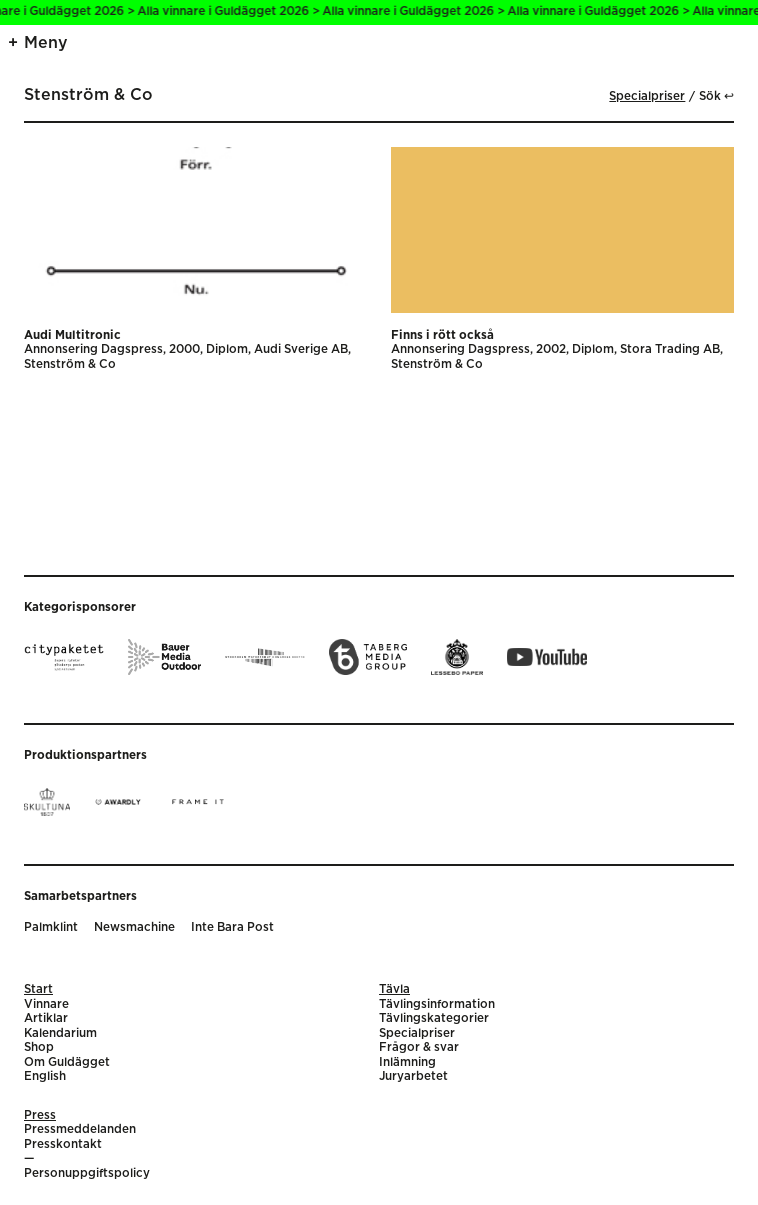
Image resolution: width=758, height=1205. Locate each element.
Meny (46, 43)
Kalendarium (60, 1033)
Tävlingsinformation (437, 1004)
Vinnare (46, 1004)
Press (40, 1115)
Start (38, 989)
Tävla (394, 989)
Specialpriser (647, 96)
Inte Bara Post (232, 927)
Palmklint (51, 927)
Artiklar (46, 1018)
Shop (39, 1047)
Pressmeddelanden (80, 1129)
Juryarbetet (413, 1076)
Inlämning (407, 1062)
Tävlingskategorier (434, 1018)
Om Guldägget (67, 1062)
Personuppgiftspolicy (87, 1173)
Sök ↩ (716, 96)
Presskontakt (63, 1144)
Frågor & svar (419, 1047)
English (45, 1076)
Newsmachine (134, 927)
